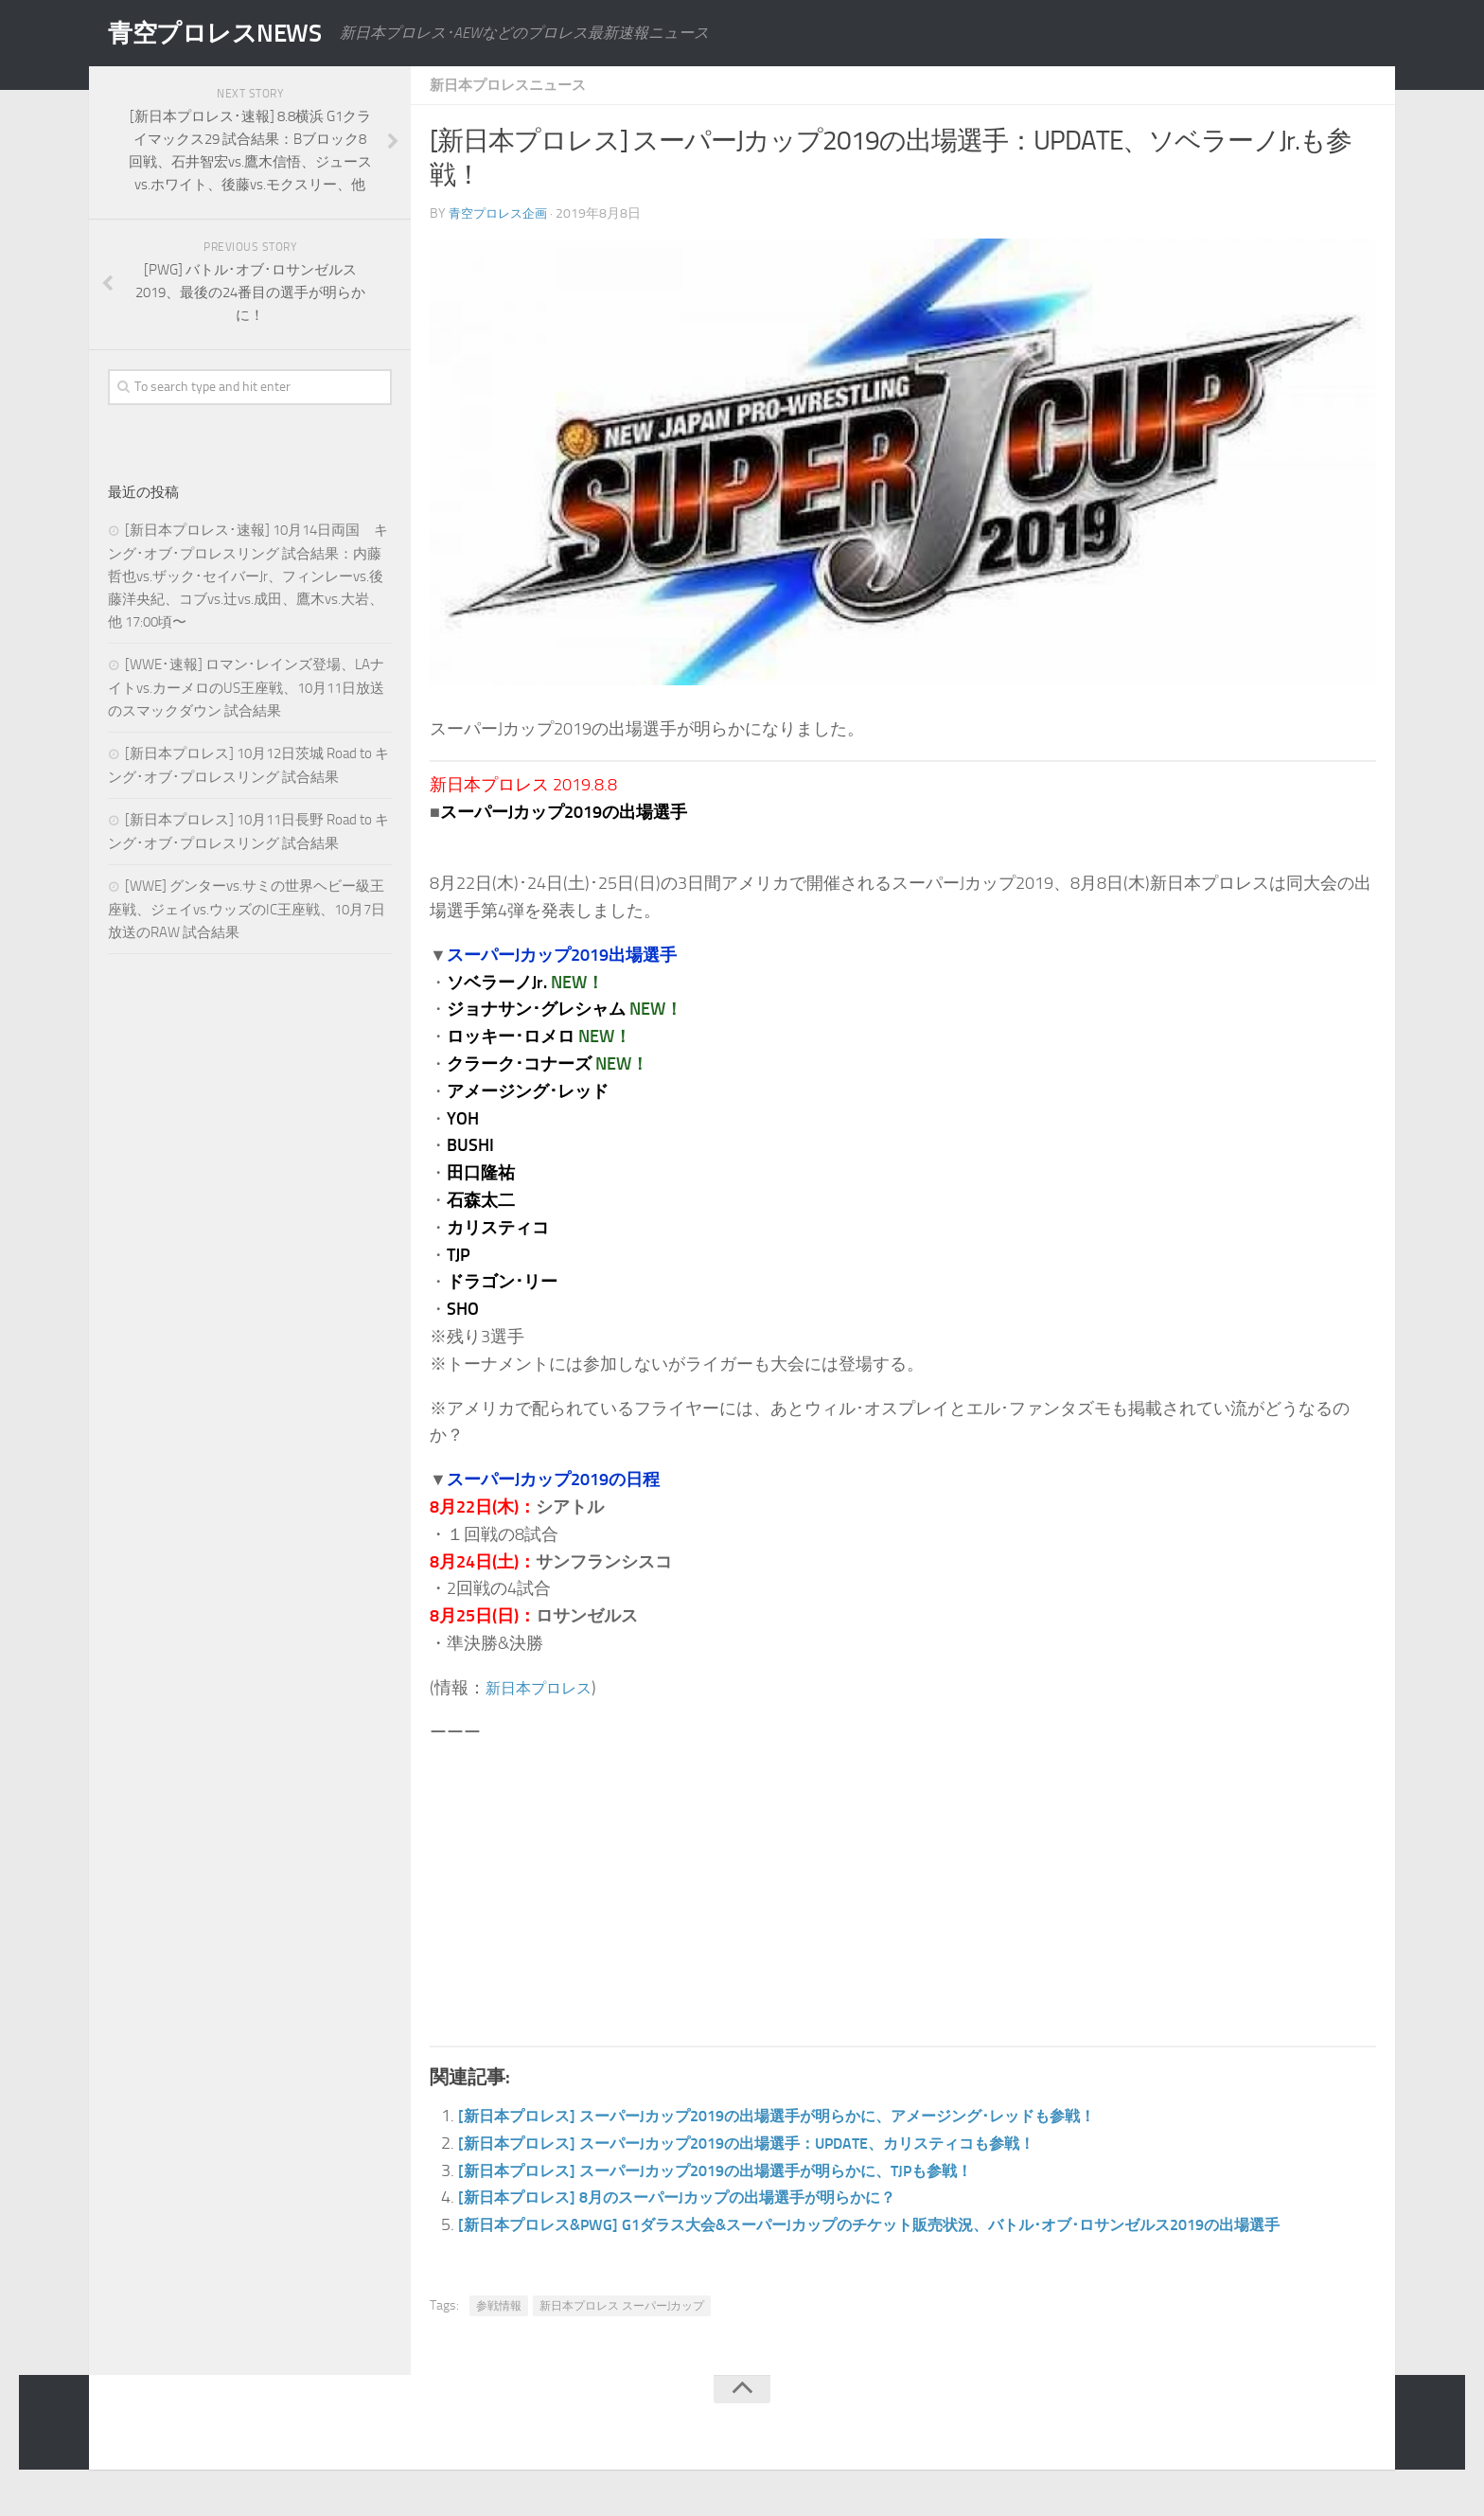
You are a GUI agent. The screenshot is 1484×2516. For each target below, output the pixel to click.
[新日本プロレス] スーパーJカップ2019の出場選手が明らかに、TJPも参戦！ (746, 2170)
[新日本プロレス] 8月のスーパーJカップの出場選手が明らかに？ (702, 2197)
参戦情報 (498, 2333)
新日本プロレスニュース (513, 85)
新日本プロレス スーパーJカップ (621, 2333)
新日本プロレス (545, 1687)
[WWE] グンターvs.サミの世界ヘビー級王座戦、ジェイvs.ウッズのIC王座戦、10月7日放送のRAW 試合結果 (246, 909)
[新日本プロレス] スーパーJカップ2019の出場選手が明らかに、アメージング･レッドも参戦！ (815, 2115)
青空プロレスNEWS (231, 33)
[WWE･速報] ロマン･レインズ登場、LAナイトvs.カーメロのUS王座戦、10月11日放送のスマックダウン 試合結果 (246, 687)
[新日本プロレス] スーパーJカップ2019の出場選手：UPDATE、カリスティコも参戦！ (781, 2143)
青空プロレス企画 (502, 213)
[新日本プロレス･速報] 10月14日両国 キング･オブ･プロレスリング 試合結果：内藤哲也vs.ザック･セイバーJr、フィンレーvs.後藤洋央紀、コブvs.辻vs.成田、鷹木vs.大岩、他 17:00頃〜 (248, 576)
